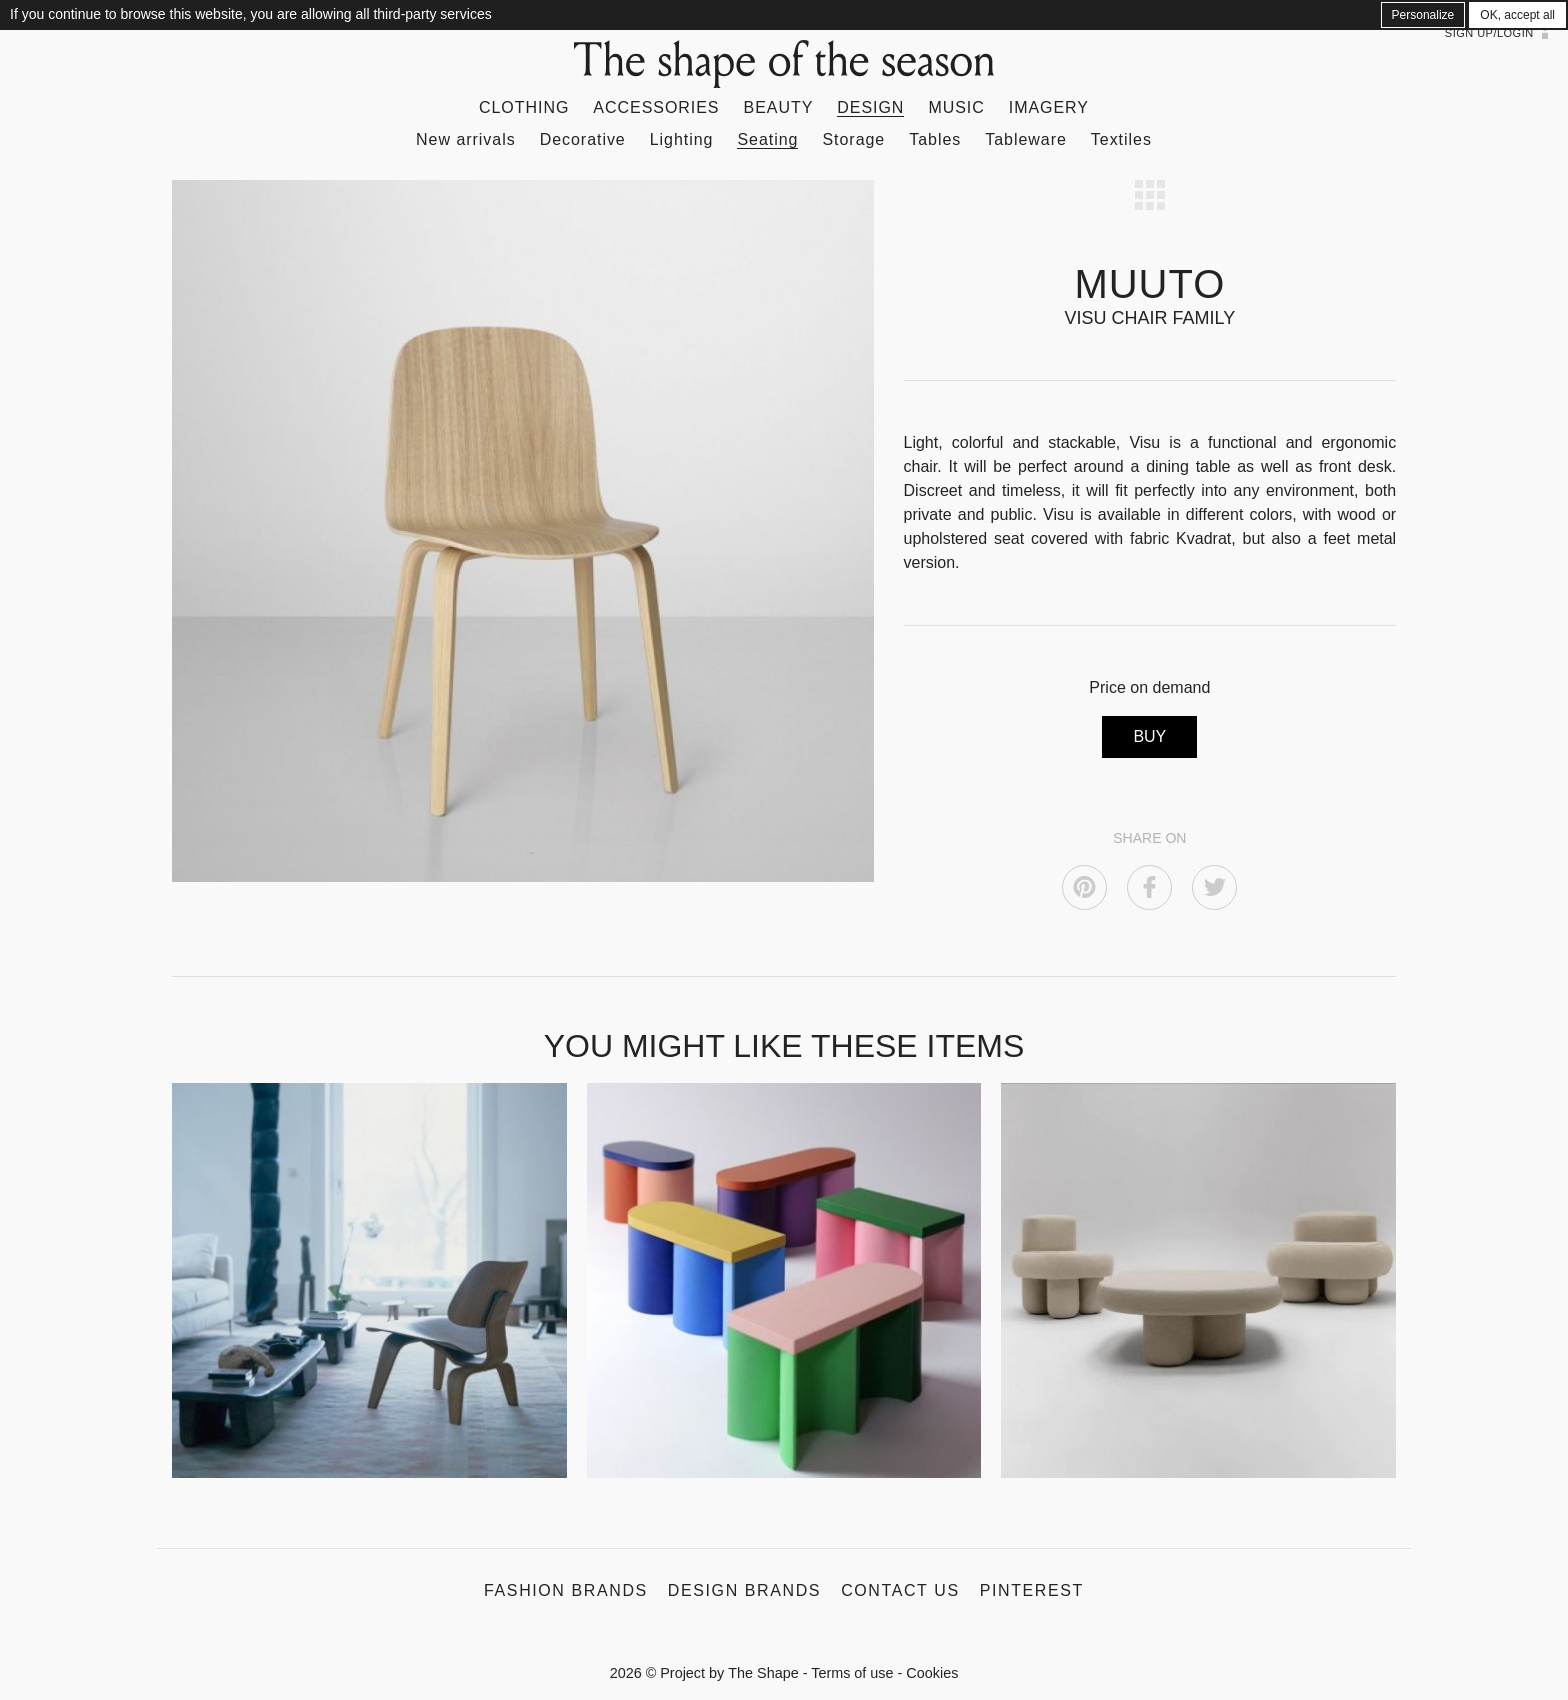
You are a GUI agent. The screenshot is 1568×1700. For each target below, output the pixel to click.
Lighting (682, 139)
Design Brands (744, 1590)
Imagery (1049, 107)
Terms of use (852, 1673)
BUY (1149, 736)
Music (956, 107)
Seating (767, 139)
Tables (935, 139)
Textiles (1121, 139)
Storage (853, 139)
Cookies (932, 1673)
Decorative (583, 139)
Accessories (656, 107)
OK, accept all (1517, 15)
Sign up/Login (1489, 33)
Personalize (1423, 15)
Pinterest (1032, 1590)
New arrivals (466, 139)
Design (870, 107)
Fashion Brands (566, 1590)
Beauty (779, 107)
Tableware (1026, 139)
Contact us (900, 1590)
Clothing (524, 107)
